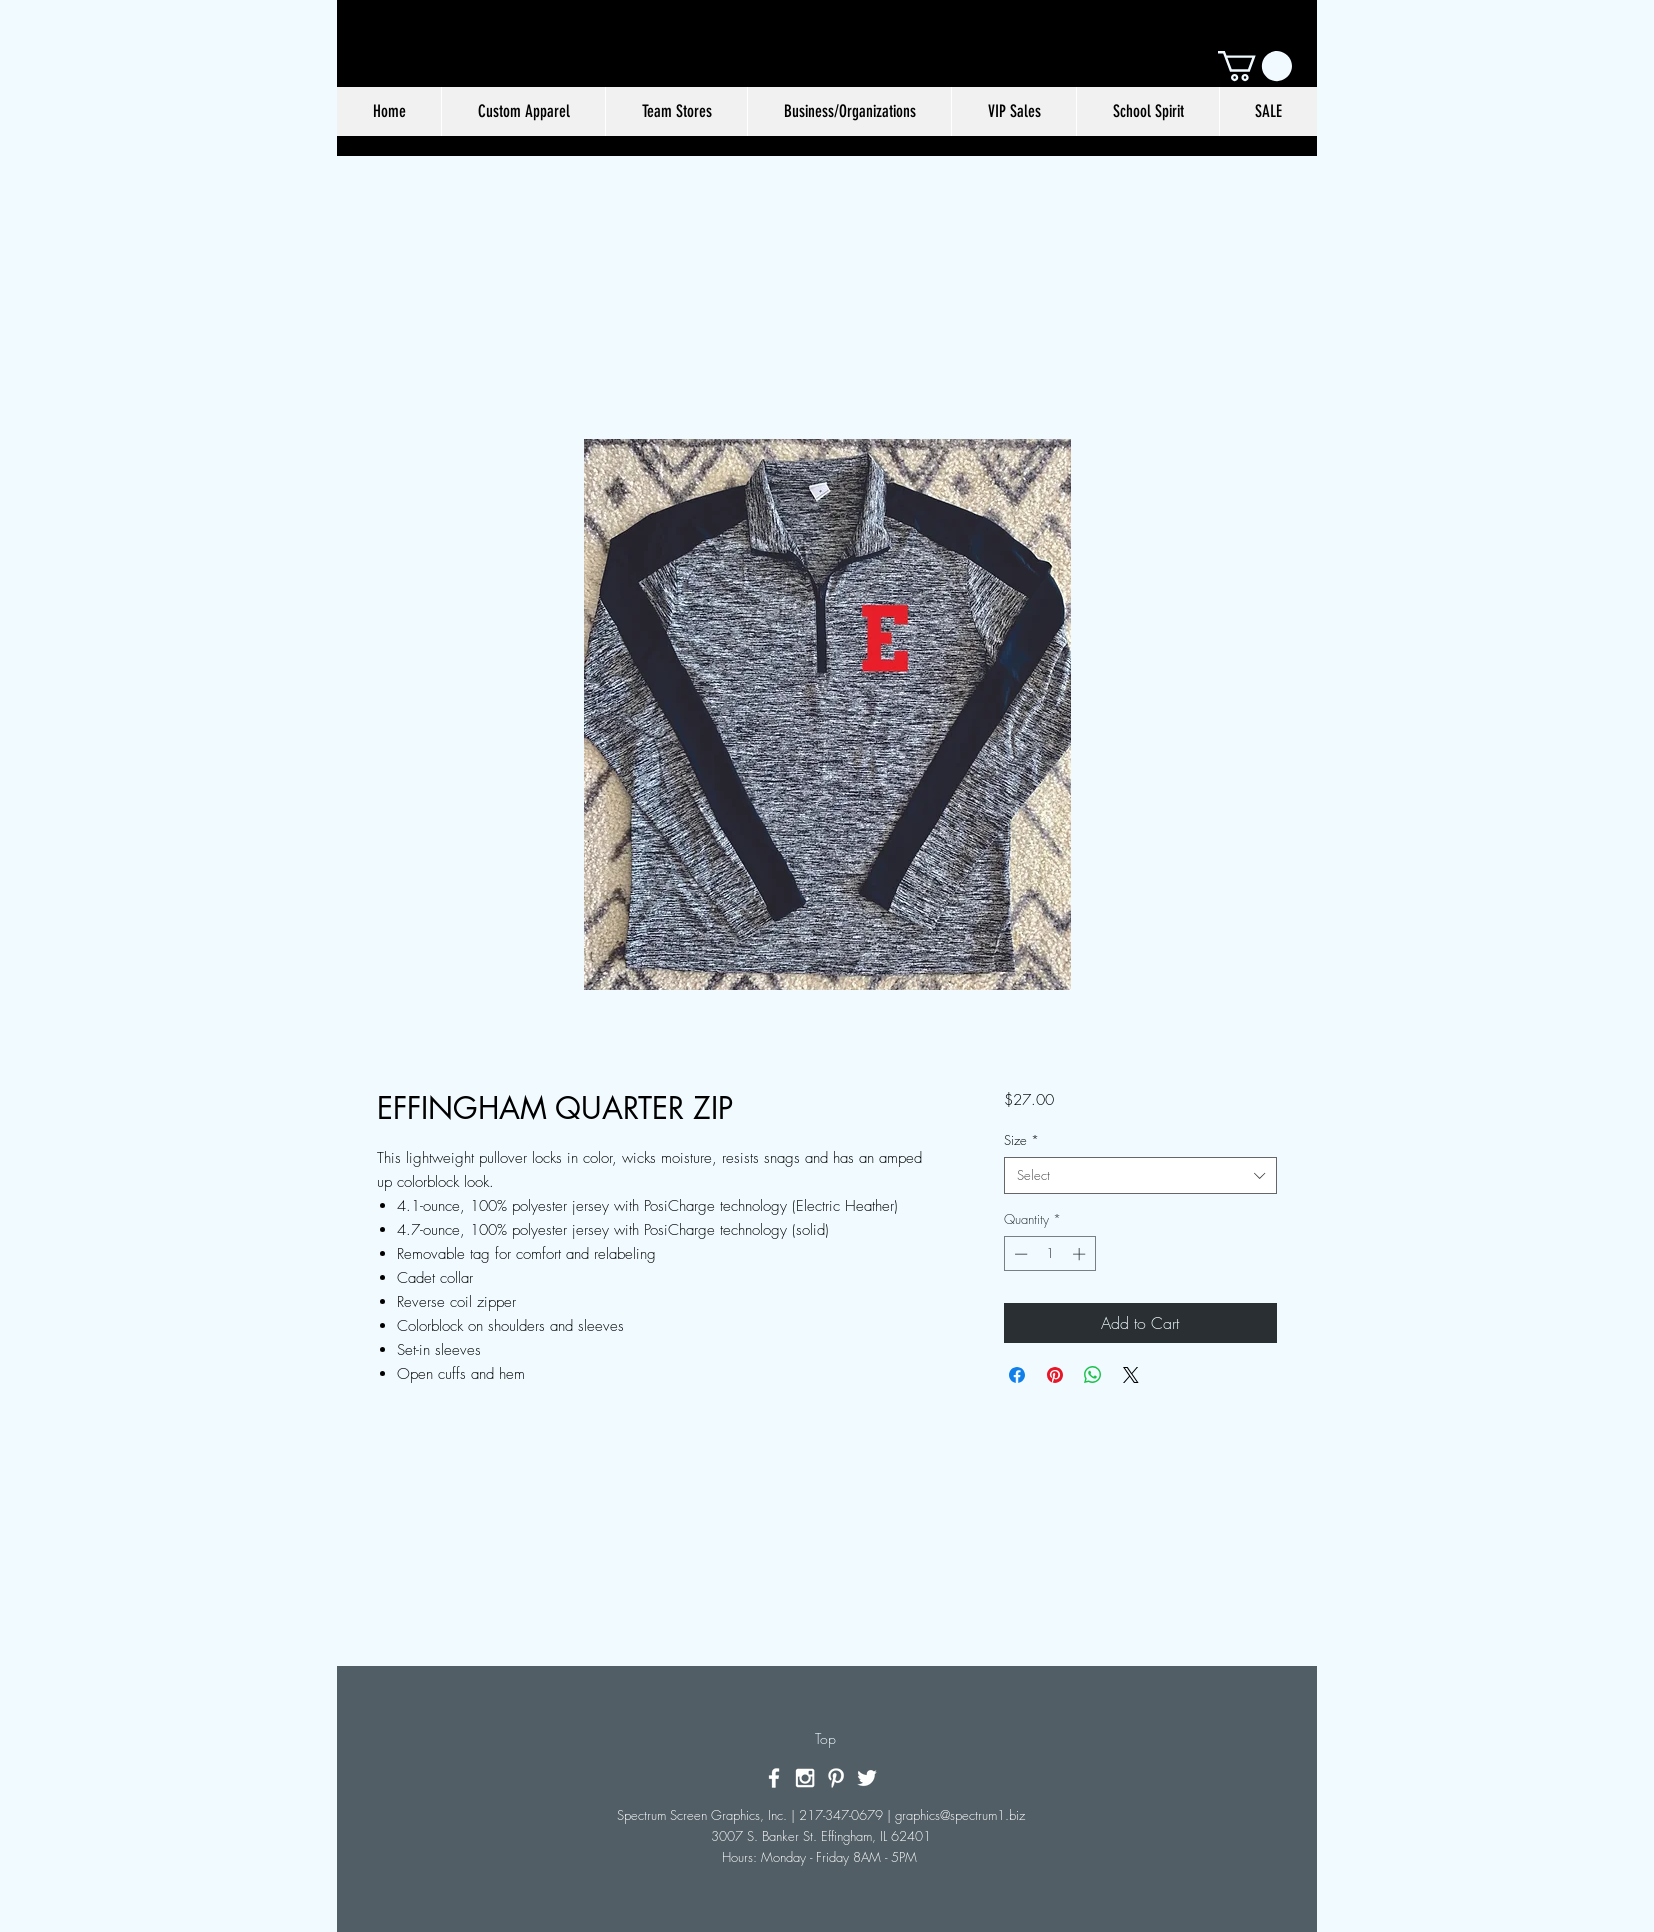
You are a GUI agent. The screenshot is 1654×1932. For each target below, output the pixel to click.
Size (1021, 1140)
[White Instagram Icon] (805, 1778)
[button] (1255, 66)
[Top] (825, 1739)
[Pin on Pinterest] (1055, 1375)
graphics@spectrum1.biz (960, 1815)
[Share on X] (1131, 1375)
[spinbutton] (1049, 1254)
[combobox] (1140, 1175)
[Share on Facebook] (1017, 1375)
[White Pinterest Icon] (836, 1778)
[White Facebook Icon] (774, 1778)
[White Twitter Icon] (867, 1778)
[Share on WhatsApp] (1093, 1375)
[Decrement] (1019, 1254)
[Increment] (1081, 1254)
